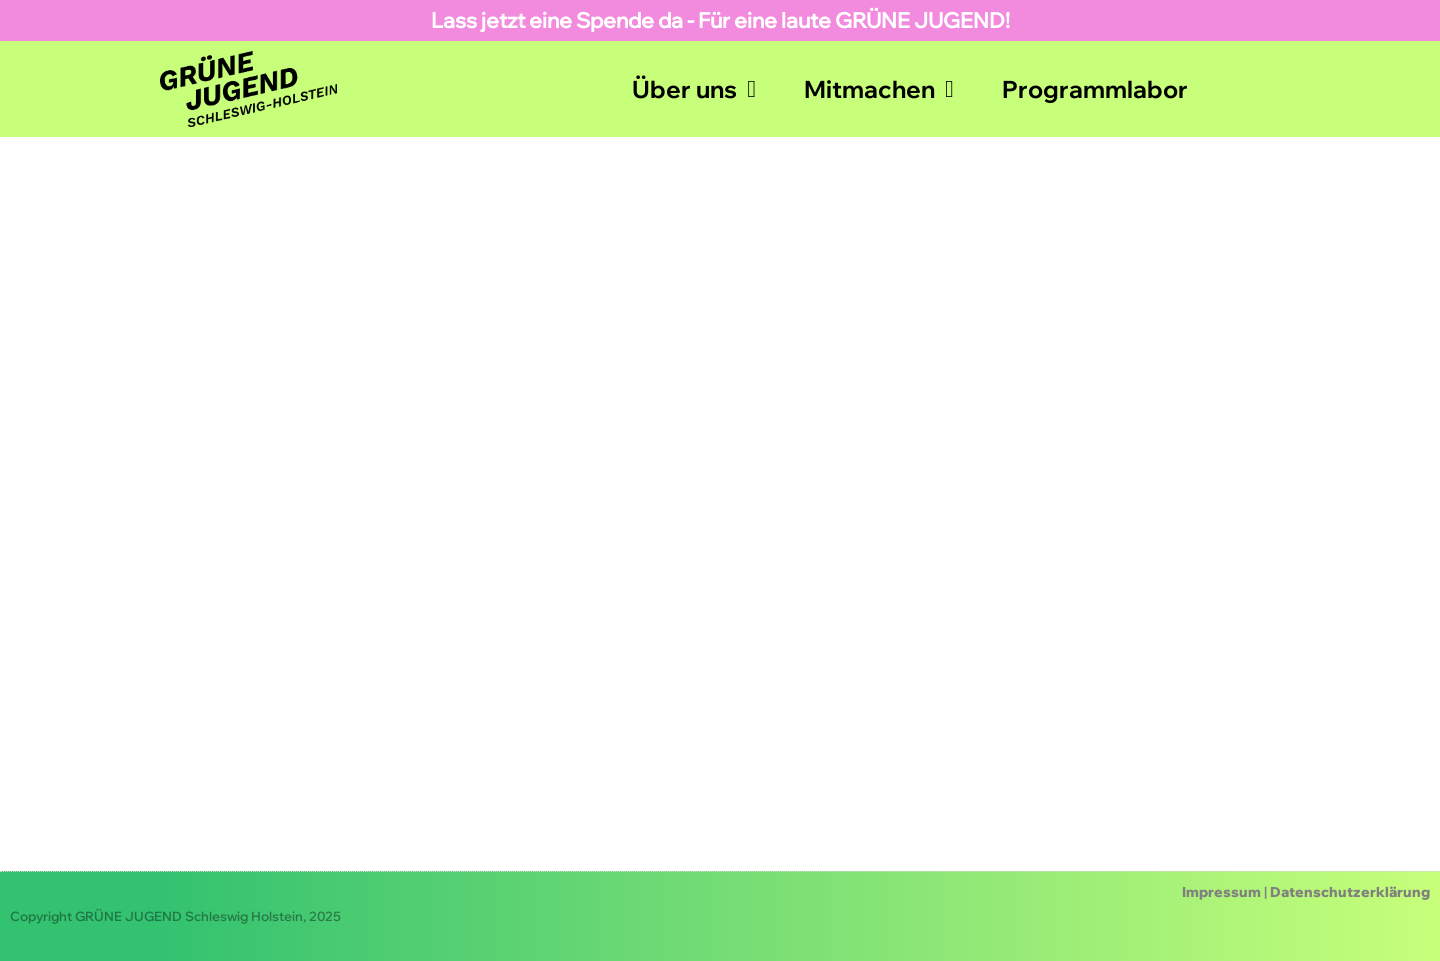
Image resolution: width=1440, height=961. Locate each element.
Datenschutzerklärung (1350, 892)
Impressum (1221, 892)
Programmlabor (1095, 89)
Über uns (694, 89)
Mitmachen (879, 89)
